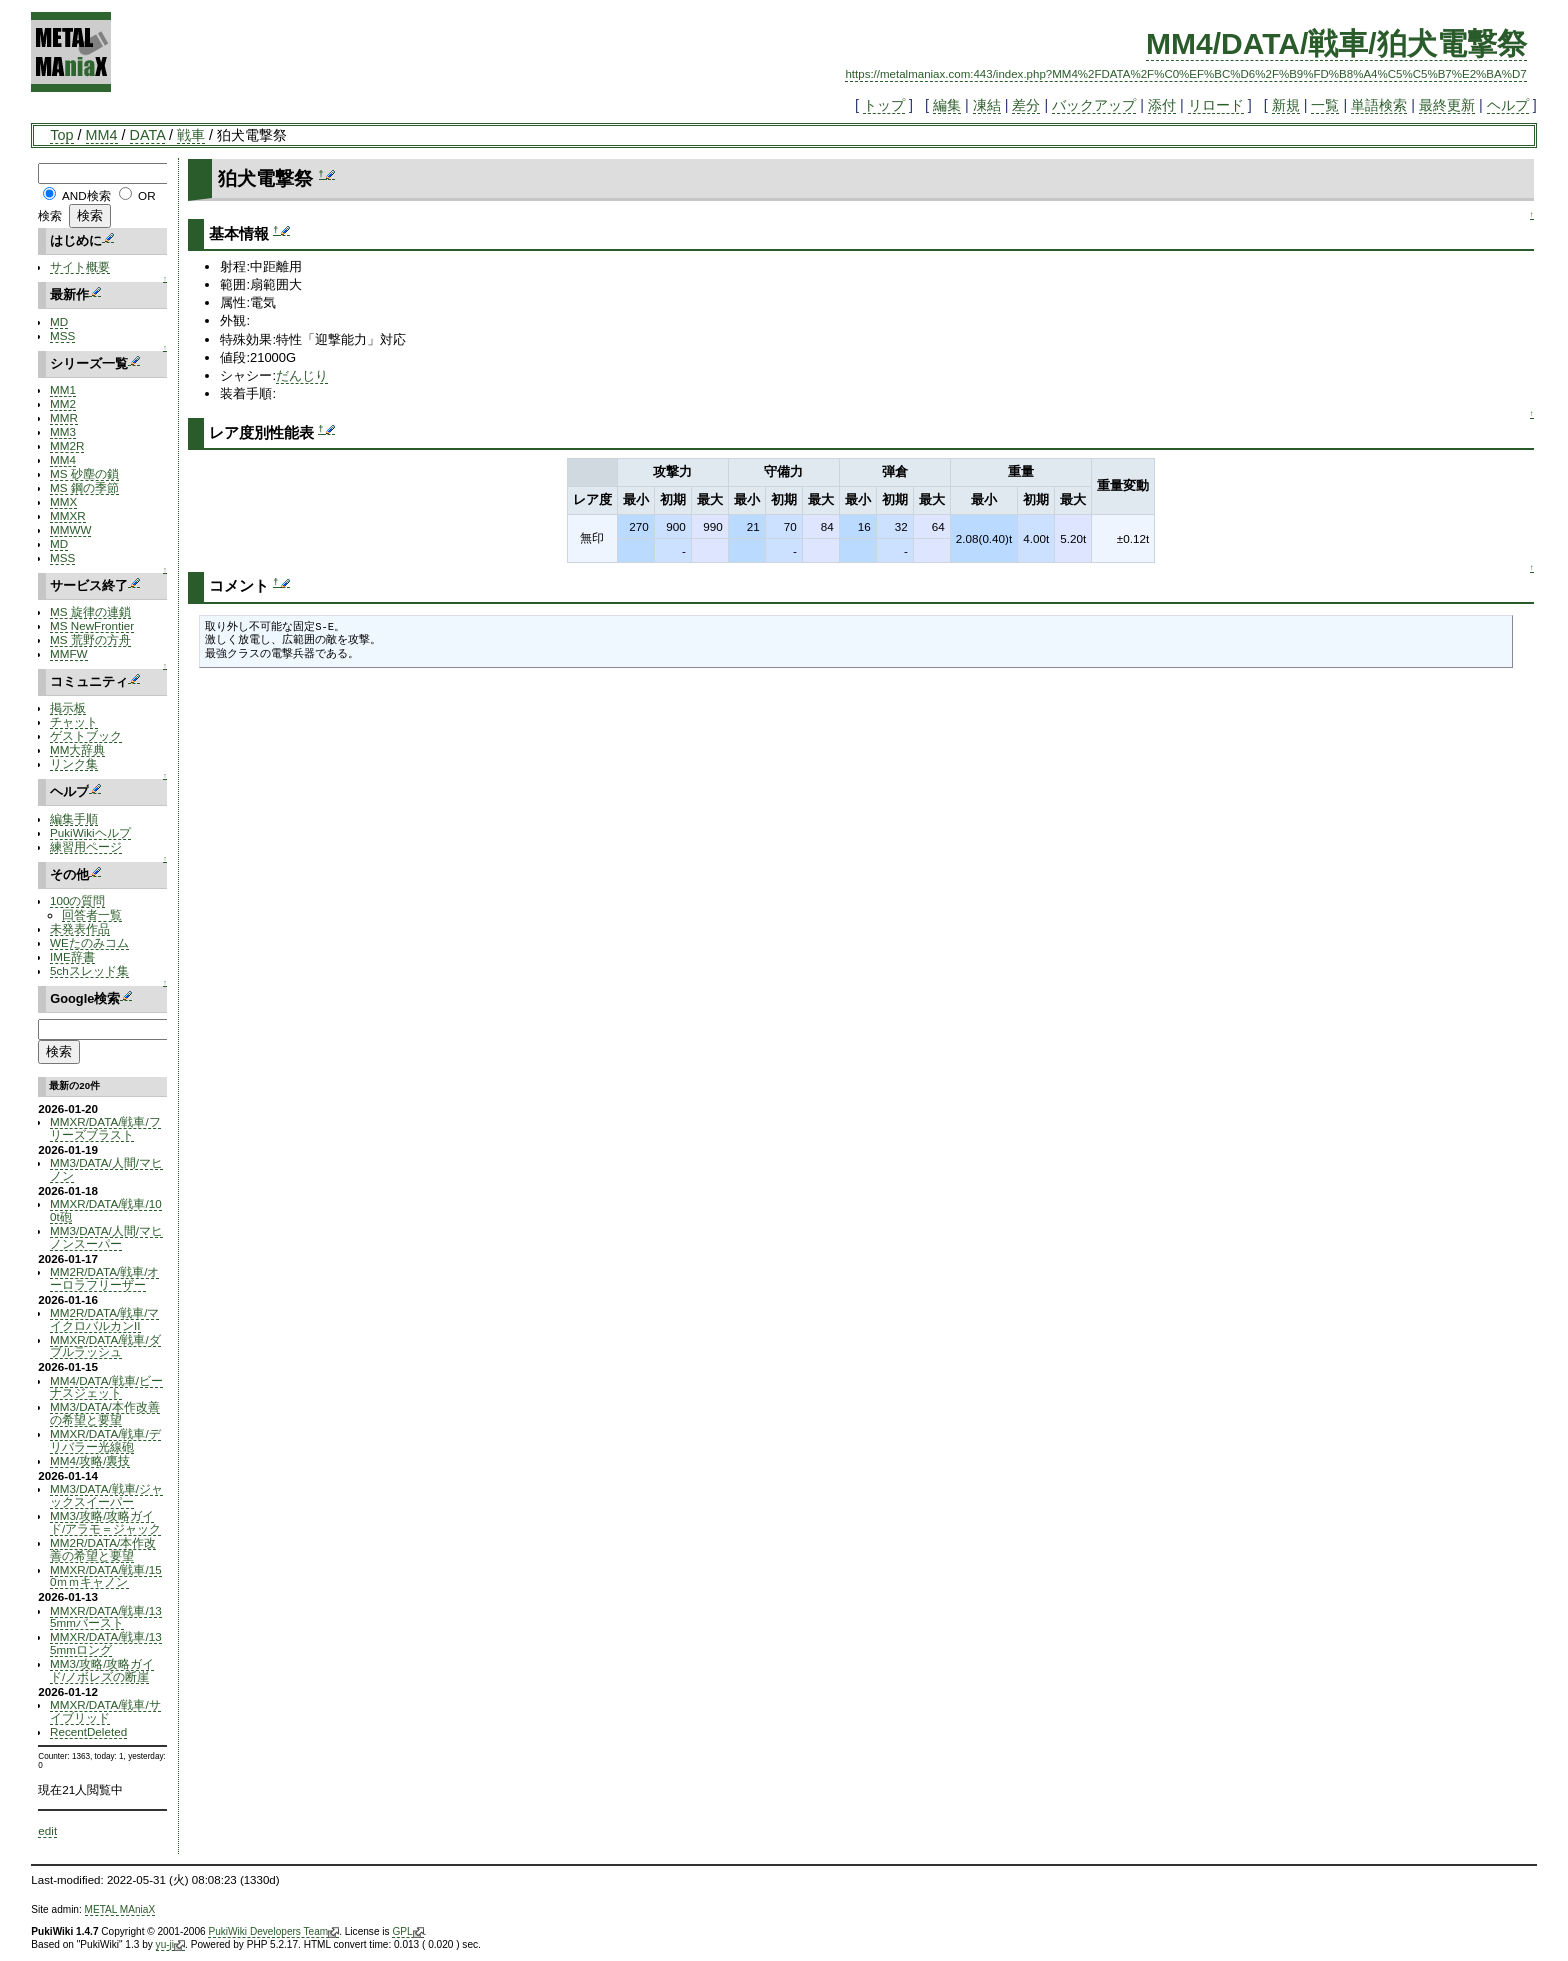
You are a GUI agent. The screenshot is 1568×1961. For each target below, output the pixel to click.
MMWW (70, 529)
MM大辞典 (77, 749)
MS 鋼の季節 (84, 487)
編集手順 (74, 818)
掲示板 (68, 707)
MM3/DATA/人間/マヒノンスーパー (106, 1237)
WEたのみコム (89, 942)
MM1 (63, 389)
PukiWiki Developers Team (273, 1932)
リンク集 (74, 763)
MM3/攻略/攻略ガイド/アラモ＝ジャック (105, 1522)
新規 (1286, 105)
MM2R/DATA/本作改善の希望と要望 (103, 1549)
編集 (947, 105)
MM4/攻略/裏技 (90, 1460)
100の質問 (77, 900)
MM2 (63, 403)
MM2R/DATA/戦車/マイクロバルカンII (104, 1319)
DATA (147, 135)
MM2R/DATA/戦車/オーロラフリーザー (104, 1278)
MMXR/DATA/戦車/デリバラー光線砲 (105, 1440)
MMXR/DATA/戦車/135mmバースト (106, 1617)
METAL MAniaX (120, 1909)
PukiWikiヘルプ (90, 832)
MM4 (102, 135)
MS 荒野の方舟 (90, 639)
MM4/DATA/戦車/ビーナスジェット (106, 1387)
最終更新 (1447, 105)
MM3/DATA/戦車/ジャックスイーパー (106, 1495)
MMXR (68, 515)
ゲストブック (86, 735)
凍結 (987, 105)
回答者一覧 (92, 914)
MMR (64, 417)
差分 (1026, 105)
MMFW (69, 653)
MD (59, 321)
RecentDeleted (88, 1731)
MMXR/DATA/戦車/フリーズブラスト (105, 1128)
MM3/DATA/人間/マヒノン (106, 1169)
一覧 (1325, 105)
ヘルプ (1508, 105)
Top (61, 135)
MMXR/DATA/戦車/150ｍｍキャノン (106, 1576)
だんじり (302, 375)
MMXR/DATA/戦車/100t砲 (106, 1210)
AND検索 (86, 195)
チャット (74, 721)
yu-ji (170, 1945)
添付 (1162, 105)
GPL (407, 1932)
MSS (62, 335)
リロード (1216, 105)
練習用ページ (86, 846)
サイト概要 (80, 266)
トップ (884, 105)
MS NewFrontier (92, 625)
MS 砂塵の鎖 (84, 473)
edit (47, 1830)
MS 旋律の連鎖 (90, 611)
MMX (63, 501)
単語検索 (1379, 105)
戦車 (191, 135)
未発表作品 (80, 928)
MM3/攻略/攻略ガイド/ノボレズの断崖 (102, 1670)
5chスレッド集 (89, 970)
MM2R (67, 445)
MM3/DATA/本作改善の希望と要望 (105, 1413)
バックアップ (1094, 105)
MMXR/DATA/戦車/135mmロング (106, 1643)
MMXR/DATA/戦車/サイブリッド (105, 1711)
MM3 (63, 431)
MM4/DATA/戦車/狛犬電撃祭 (1336, 43)
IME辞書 (72, 956)
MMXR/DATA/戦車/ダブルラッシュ (105, 1346)
